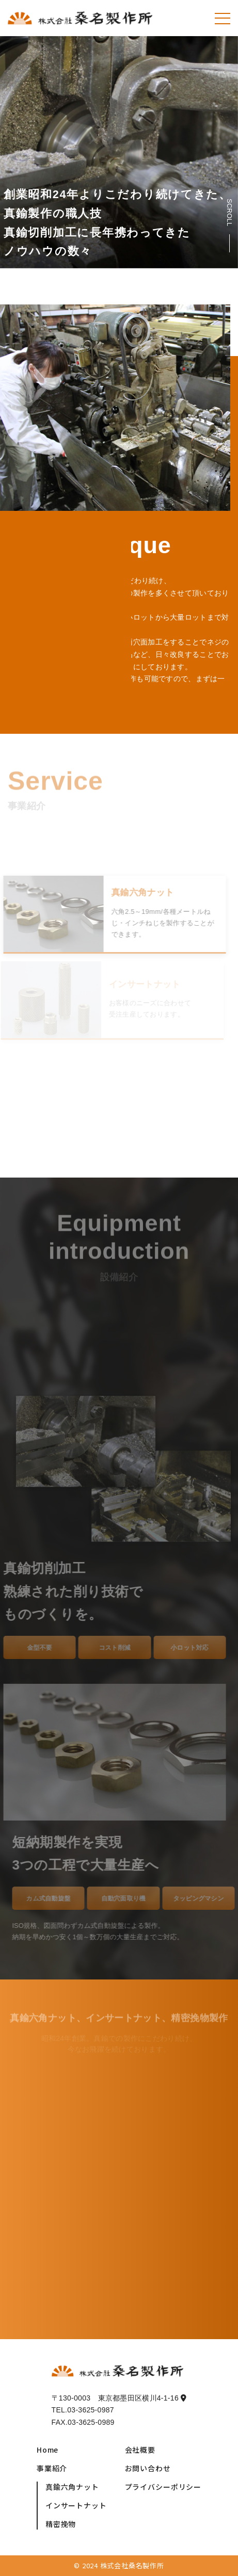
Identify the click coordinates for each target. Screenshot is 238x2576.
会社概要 (140, 2449)
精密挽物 (60, 2524)
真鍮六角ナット (72, 2487)
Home (47, 2449)
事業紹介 (52, 2468)
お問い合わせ (148, 2468)
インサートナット (76, 2505)
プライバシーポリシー (163, 2487)
